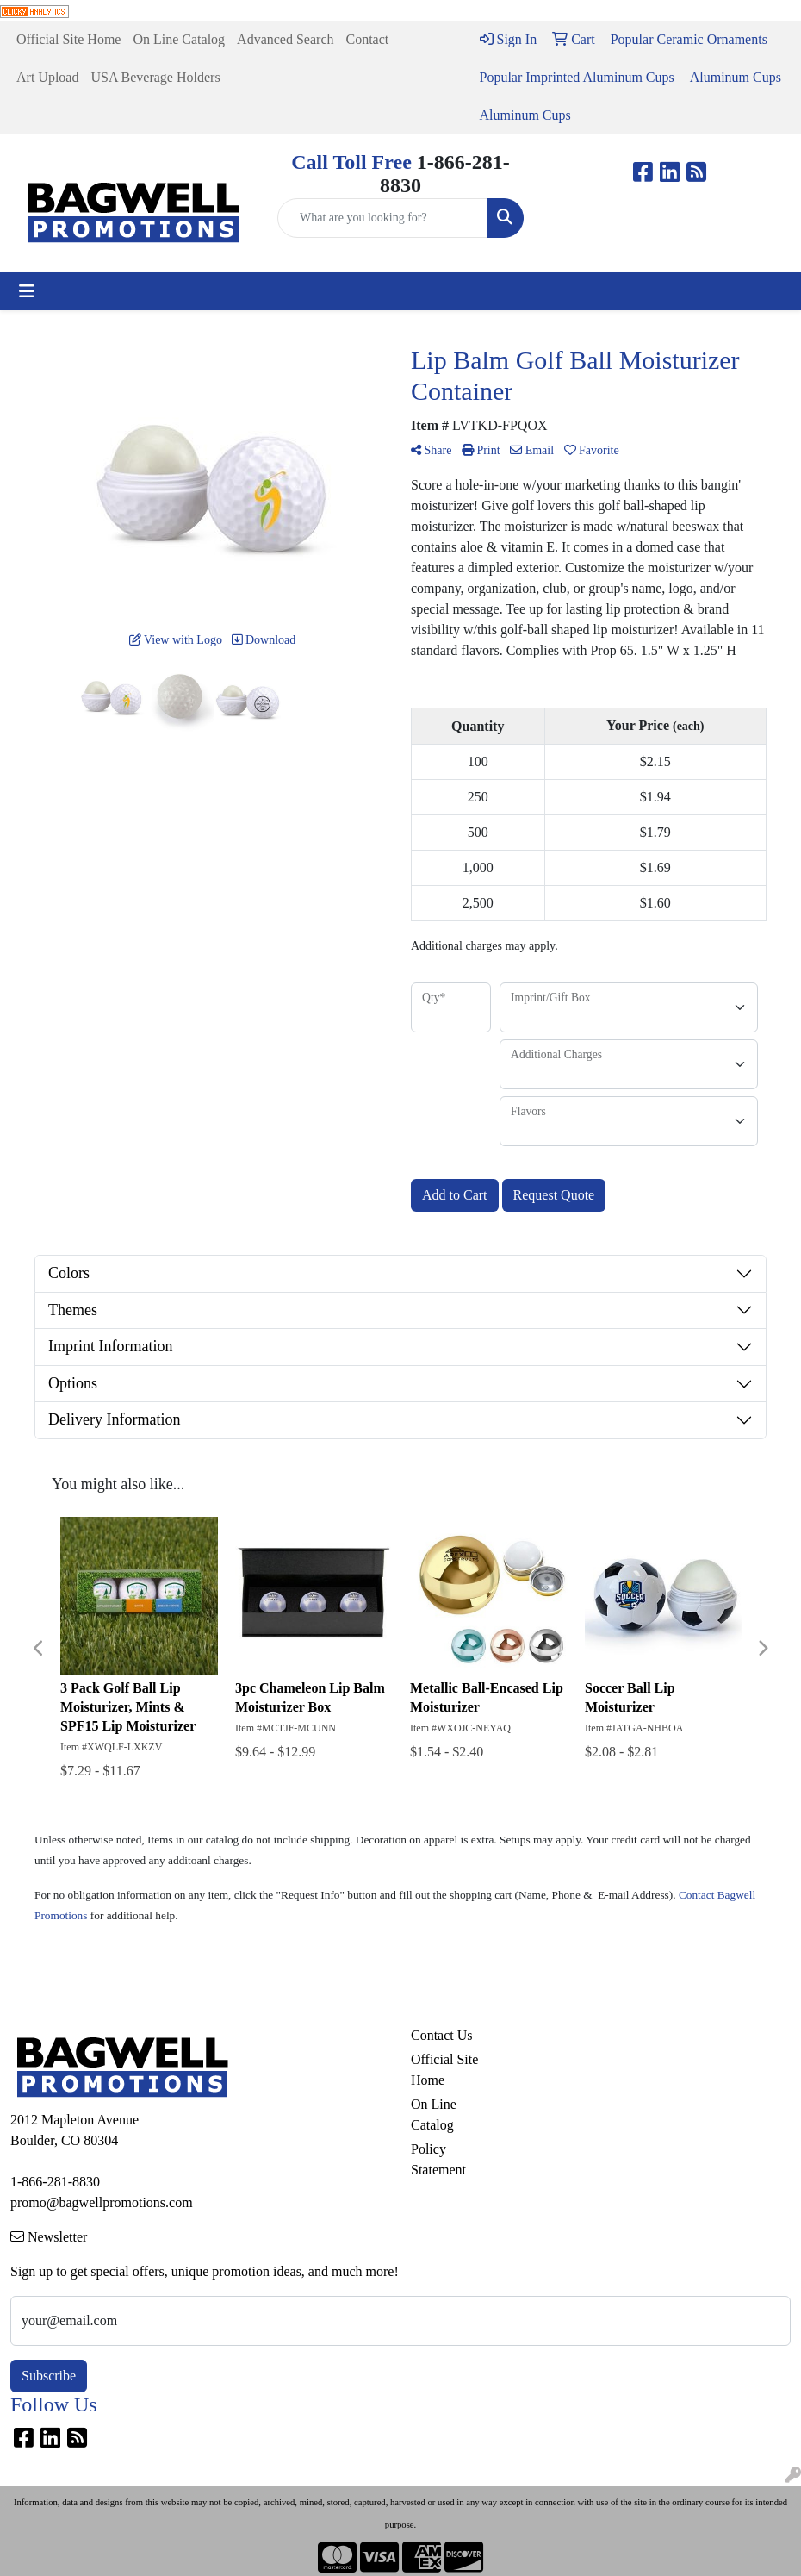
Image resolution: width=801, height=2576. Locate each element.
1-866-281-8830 (55, 2181)
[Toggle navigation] (27, 291)
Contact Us (442, 2035)
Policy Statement (438, 2159)
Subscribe (49, 2375)
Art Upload (47, 77)
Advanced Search (285, 39)
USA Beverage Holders (155, 77)
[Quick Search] (382, 218)
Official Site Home (68, 39)
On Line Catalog (179, 39)
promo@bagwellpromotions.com (101, 2202)
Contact (366, 39)
